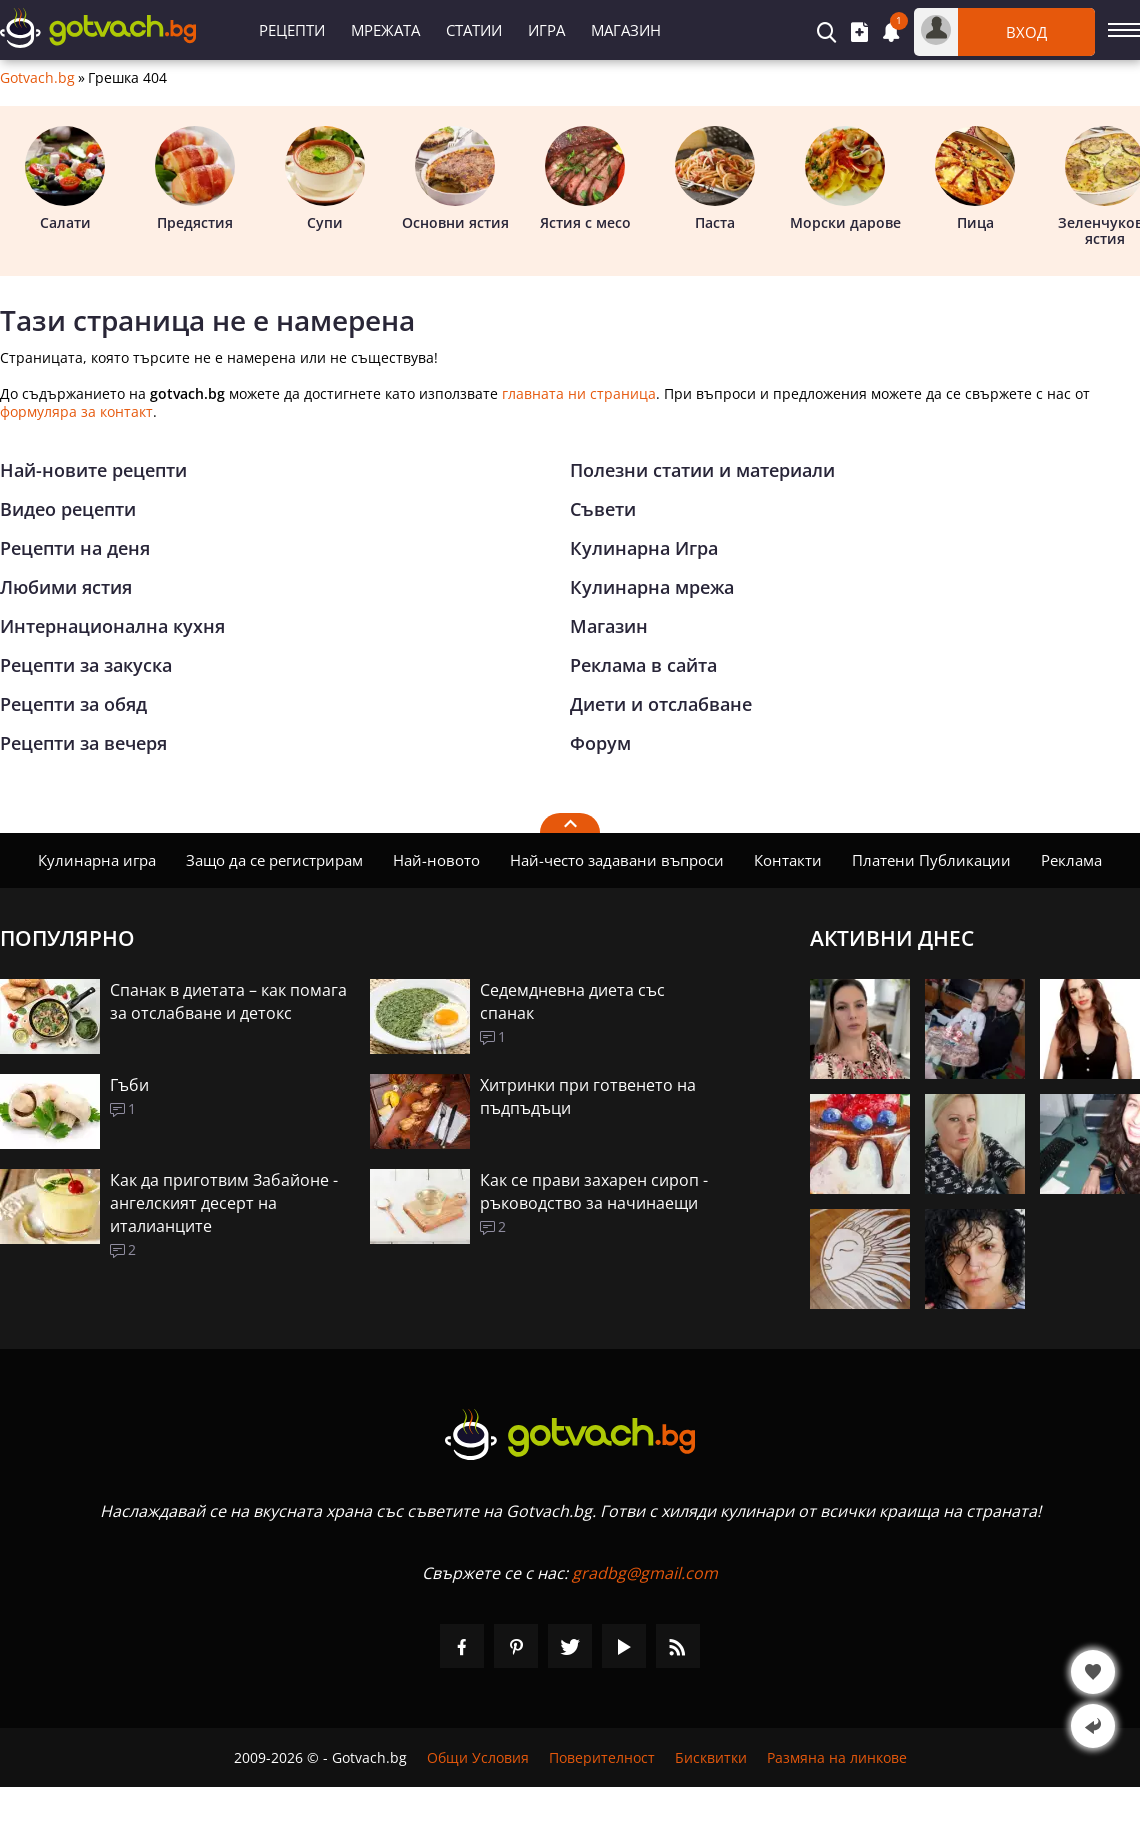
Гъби (129, 1085)
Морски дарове (845, 179)
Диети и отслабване (661, 704)
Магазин (626, 30)
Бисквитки (711, 1757)
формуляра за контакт (76, 411)
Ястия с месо (585, 179)
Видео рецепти (68, 509)
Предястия (195, 179)
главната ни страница (579, 393)
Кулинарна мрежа (652, 587)
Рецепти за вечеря (83, 743)
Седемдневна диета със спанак (572, 1001)
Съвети (603, 509)
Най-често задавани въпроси (617, 860)
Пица (975, 179)
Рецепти (292, 30)
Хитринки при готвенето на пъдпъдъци (588, 1096)
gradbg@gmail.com (645, 1573)
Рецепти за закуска (86, 665)
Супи (325, 179)
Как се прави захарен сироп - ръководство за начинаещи (594, 1191)
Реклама (1071, 860)
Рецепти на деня (75, 548)
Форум (600, 743)
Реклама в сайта (643, 665)
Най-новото (436, 860)
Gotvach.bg (37, 78)
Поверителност (602, 1757)
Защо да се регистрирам (274, 860)
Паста (715, 179)
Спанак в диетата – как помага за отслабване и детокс (228, 1001)
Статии (474, 30)
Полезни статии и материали (702, 470)
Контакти (788, 860)
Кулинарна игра (97, 860)
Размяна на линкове (837, 1757)
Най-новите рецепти (93, 470)
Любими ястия (66, 587)
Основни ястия (455, 179)
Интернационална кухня (112, 626)
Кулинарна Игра (644, 548)
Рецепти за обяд (73, 704)
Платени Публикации (931, 860)
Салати (65, 179)
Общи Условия (478, 1757)
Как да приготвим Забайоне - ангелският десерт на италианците (224, 1203)
